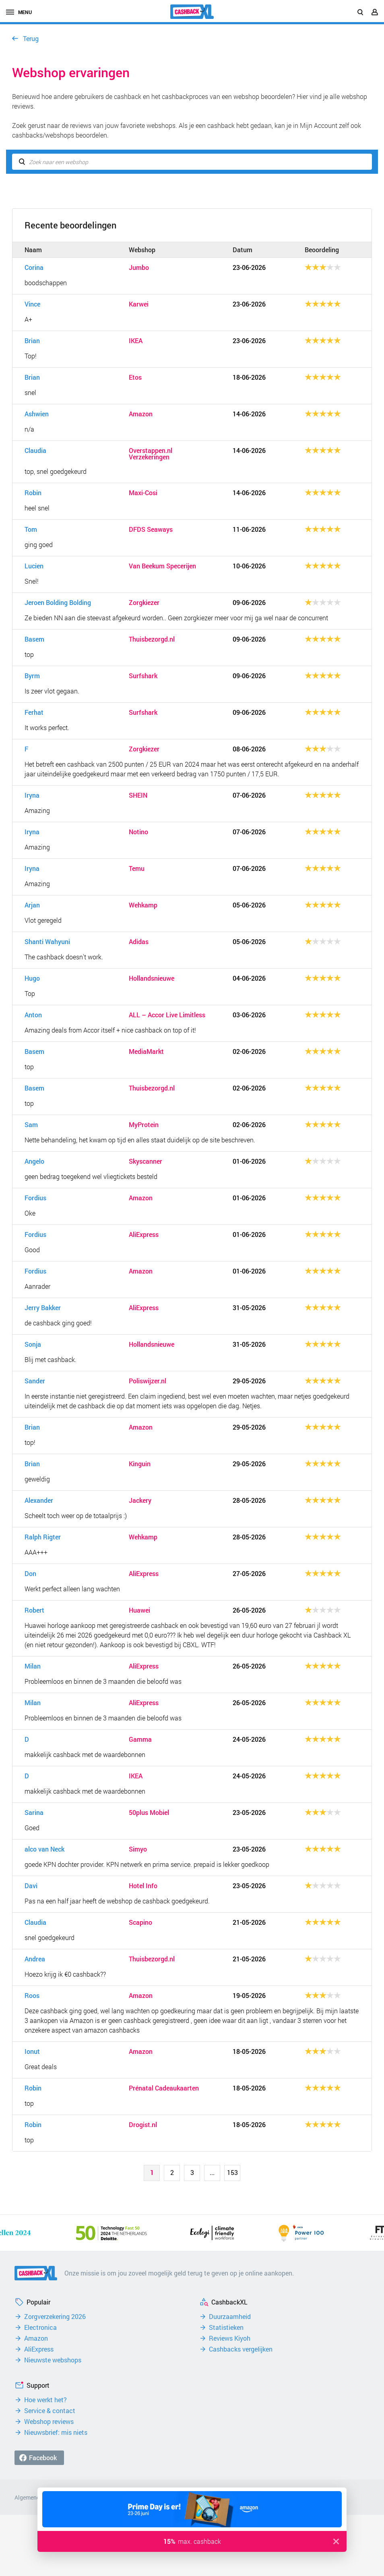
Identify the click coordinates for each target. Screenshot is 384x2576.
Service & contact (49, 2410)
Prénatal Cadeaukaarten (164, 2088)
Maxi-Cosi (143, 493)
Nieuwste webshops (52, 2360)
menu (19, 12)
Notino (138, 832)
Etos (135, 377)
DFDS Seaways (151, 529)
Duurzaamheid (230, 2316)
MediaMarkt (146, 1051)
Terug (31, 38)
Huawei (139, 1610)
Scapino (140, 1922)
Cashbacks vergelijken (241, 2349)
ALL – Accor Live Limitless (167, 1015)
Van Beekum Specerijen (162, 566)
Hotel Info (143, 1886)
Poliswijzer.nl (147, 1381)
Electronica (40, 2327)
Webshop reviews (49, 2421)
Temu (137, 868)
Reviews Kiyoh (229, 2338)
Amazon (141, 414)
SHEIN (138, 795)
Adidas (139, 941)
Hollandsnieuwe (151, 978)
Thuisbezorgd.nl (152, 639)
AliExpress (144, 1234)
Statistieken (226, 2327)
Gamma (140, 1739)
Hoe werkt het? (45, 2399)
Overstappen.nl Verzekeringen (150, 453)
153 (232, 2172)
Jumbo (139, 267)
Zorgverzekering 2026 (55, 2316)
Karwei (139, 304)
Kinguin (140, 1464)
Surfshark (143, 676)
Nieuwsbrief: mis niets (55, 2432)
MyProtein (144, 1124)
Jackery (140, 1500)
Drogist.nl (143, 2124)
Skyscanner (145, 1161)
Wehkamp (143, 905)
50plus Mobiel (149, 1812)
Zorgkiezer (144, 602)
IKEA (135, 340)
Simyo (138, 1849)
